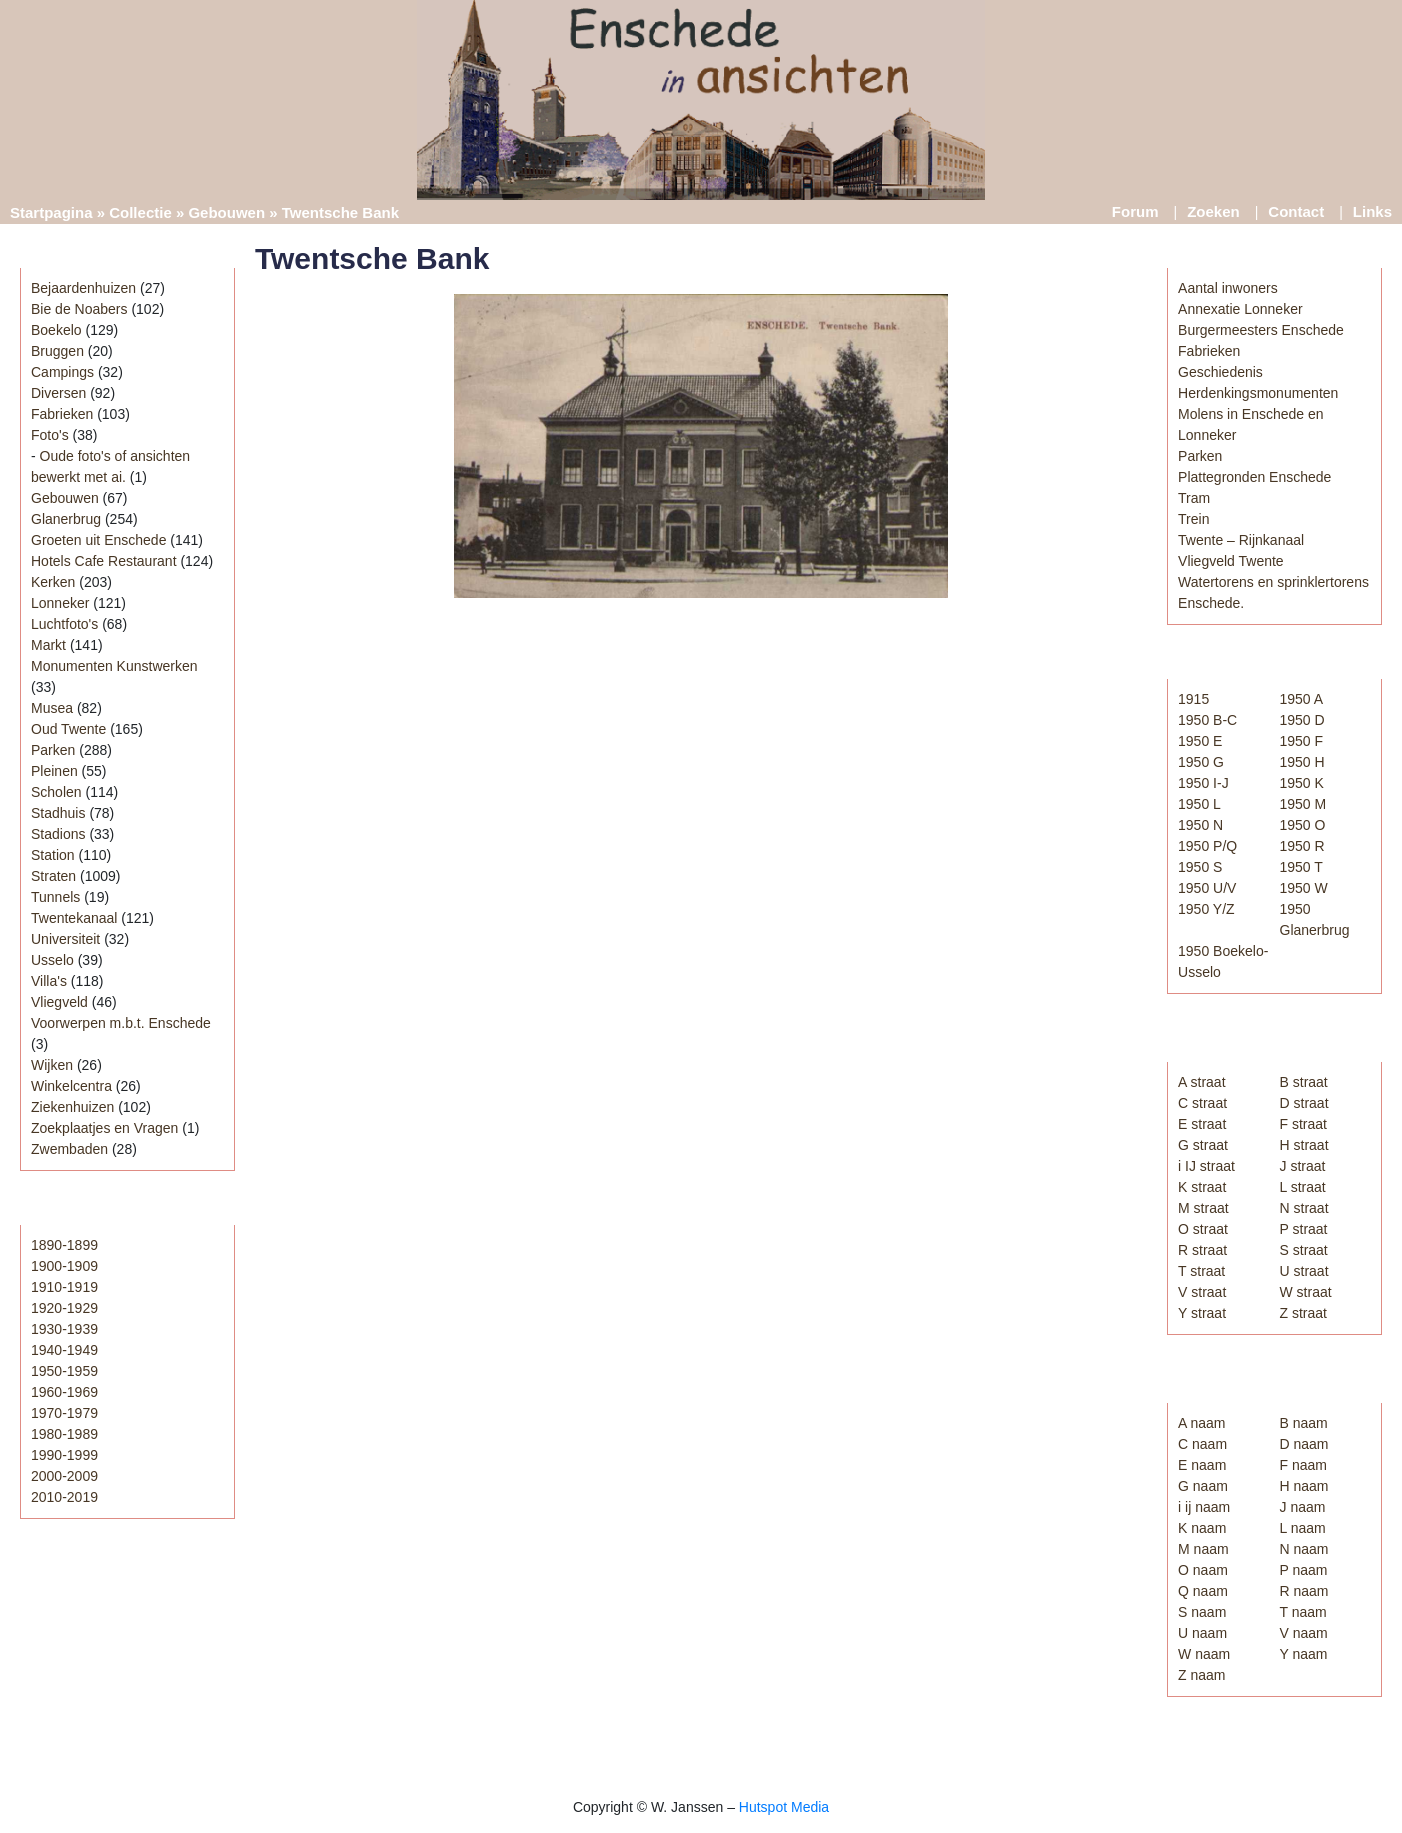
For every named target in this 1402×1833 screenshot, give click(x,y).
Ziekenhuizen (72, 1107)
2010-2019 (64, 1497)
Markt (48, 645)
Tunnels (55, 897)
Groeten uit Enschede (98, 540)
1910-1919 (64, 1287)
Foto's (50, 435)
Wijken (52, 1065)
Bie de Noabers (79, 309)
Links (1372, 211)
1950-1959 (64, 1371)
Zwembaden (69, 1149)
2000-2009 (64, 1476)
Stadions (58, 834)
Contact (1296, 211)
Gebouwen (226, 212)
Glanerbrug (66, 519)
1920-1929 (64, 1308)
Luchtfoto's (64, 624)
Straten (53, 876)
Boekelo (56, 330)
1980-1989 (64, 1434)
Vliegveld (59, 1002)
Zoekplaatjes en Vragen (104, 1128)
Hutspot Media (784, 1807)
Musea (52, 708)
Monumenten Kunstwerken (114, 666)
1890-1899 (64, 1245)
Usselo (52, 960)
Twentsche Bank (372, 258)
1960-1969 (64, 1392)
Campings (62, 372)
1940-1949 (64, 1350)
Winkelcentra (71, 1086)
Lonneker (60, 603)
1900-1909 (64, 1266)
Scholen (56, 792)
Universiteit (65, 939)
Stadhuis (58, 813)
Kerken (53, 582)
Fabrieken (62, 414)
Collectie (140, 212)
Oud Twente (68, 729)
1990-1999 (64, 1455)
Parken (53, 750)
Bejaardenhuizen (83, 288)
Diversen (58, 393)
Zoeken (1213, 211)
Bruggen (57, 351)
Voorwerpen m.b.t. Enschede (121, 1023)
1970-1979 (64, 1413)
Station (53, 855)
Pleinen (54, 771)
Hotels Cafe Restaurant (104, 561)
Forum (1135, 211)
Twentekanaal (74, 918)
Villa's (49, 981)
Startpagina (51, 212)
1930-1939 (64, 1329)
